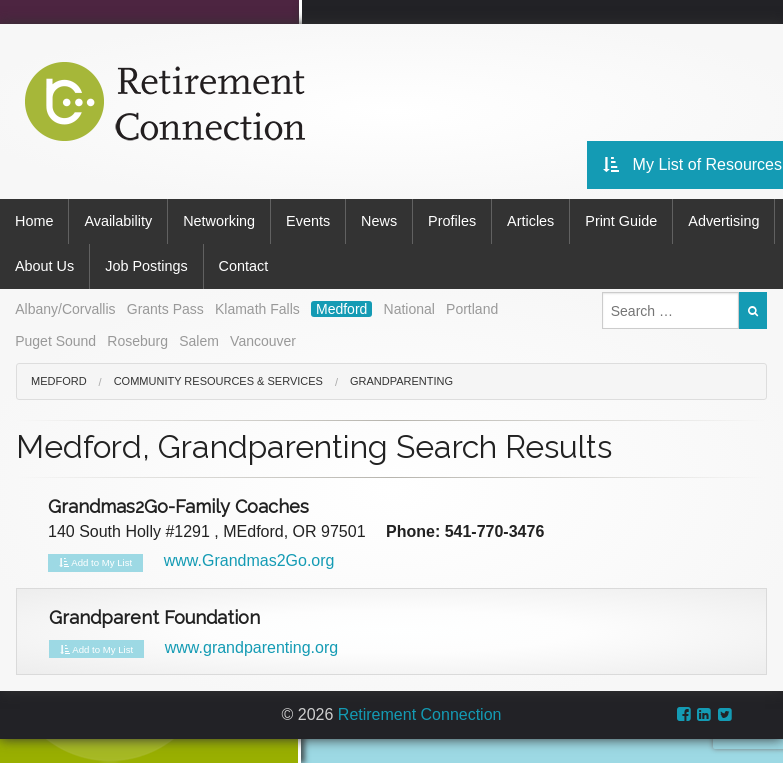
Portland (472, 309)
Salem (199, 341)
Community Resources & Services (218, 381)
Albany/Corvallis (65, 309)
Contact (244, 266)
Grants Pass (165, 309)
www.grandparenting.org (251, 647)
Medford (341, 309)
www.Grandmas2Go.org (249, 560)
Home (34, 221)
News (379, 221)
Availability (118, 221)
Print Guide (621, 221)
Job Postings (146, 266)
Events (308, 221)
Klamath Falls (257, 309)
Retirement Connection (420, 714)
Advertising (723, 221)
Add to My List (95, 563)
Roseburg (137, 341)
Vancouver (263, 341)
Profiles (452, 221)
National (409, 309)
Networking (219, 221)
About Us (44, 266)
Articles (530, 221)
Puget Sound (55, 341)
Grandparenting (401, 381)
